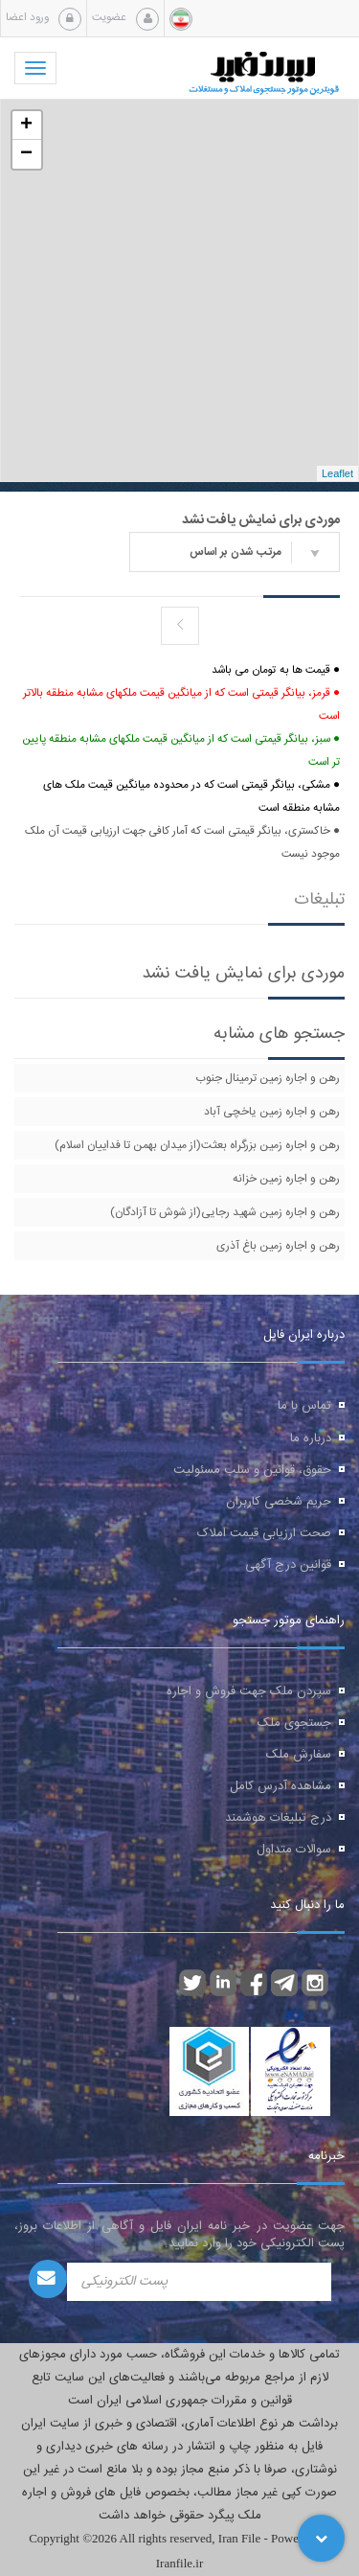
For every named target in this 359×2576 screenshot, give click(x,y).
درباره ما (310, 1438)
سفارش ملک (298, 1754)
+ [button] (26, 125)
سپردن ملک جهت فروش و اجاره (249, 1691)
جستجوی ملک (294, 1723)
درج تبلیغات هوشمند (278, 1817)
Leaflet (337, 473)
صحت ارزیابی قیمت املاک (264, 1533)
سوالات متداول (294, 1849)
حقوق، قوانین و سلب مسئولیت (252, 1470)
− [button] (26, 154)
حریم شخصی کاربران (278, 1501)
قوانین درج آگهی (288, 1565)
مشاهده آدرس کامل (280, 1786)
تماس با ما (304, 1405)
